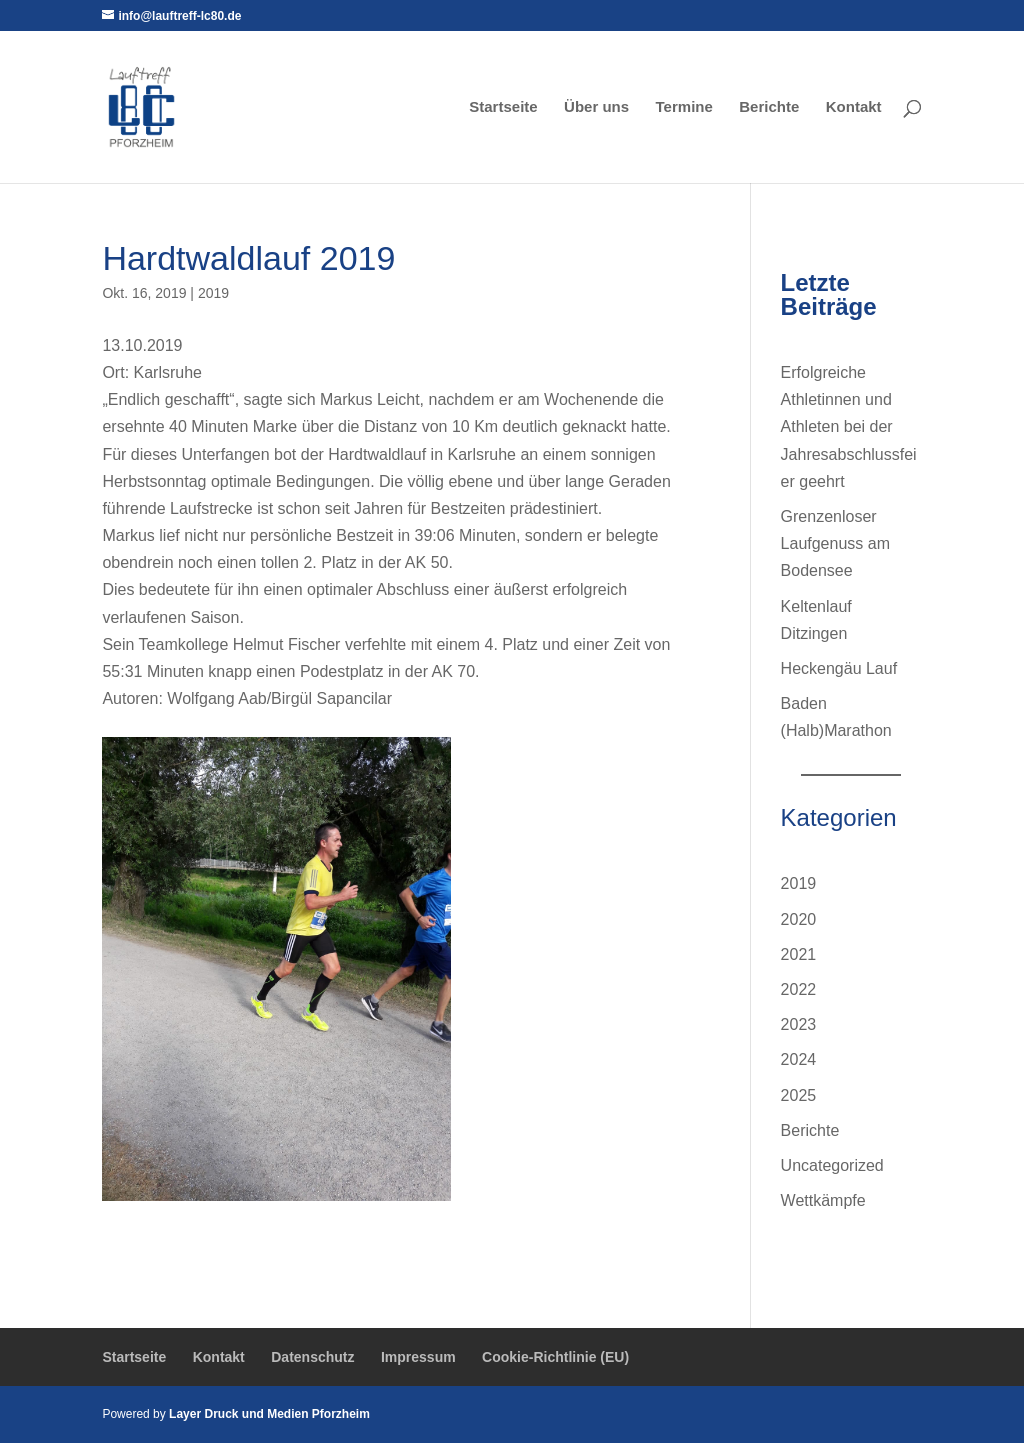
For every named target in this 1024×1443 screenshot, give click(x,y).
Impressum (418, 1357)
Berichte (769, 107)
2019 (213, 293)
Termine (684, 107)
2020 (799, 919)
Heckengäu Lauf (839, 668)
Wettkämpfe (823, 1200)
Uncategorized (832, 1165)
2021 (799, 954)
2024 (799, 1059)
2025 (799, 1095)
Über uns (596, 107)
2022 (799, 989)
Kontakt (854, 107)
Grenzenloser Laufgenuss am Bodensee (835, 543)
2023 (799, 1024)
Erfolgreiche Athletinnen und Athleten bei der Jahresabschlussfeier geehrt (849, 427)
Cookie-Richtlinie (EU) (555, 1357)
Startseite (503, 107)
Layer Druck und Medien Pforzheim (269, 1414)
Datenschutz (312, 1357)
